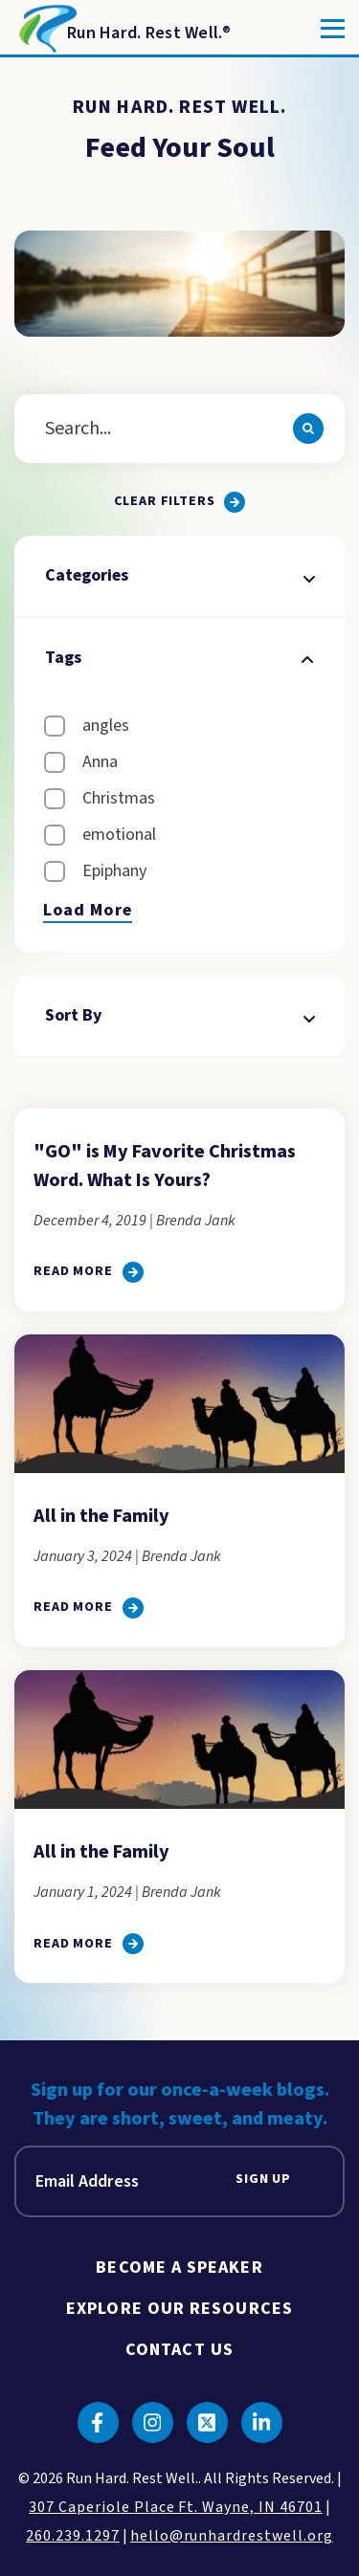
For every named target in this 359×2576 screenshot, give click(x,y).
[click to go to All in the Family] (89, 1607)
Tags (179, 658)
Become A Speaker (179, 2267)
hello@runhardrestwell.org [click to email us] (231, 2535)
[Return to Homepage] (123, 28)
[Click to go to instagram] (152, 2422)
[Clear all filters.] (180, 502)
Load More (87, 910)
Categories (179, 575)
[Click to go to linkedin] (261, 2422)
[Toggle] (333, 28)
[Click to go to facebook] (98, 2422)
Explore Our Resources (179, 2309)
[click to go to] (89, 1272)
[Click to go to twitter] (207, 2422)
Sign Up (263, 2179)
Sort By (179, 1015)
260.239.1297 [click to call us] (73, 2535)
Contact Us (179, 2350)
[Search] (308, 428)
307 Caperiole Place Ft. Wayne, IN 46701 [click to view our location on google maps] (175, 2507)
